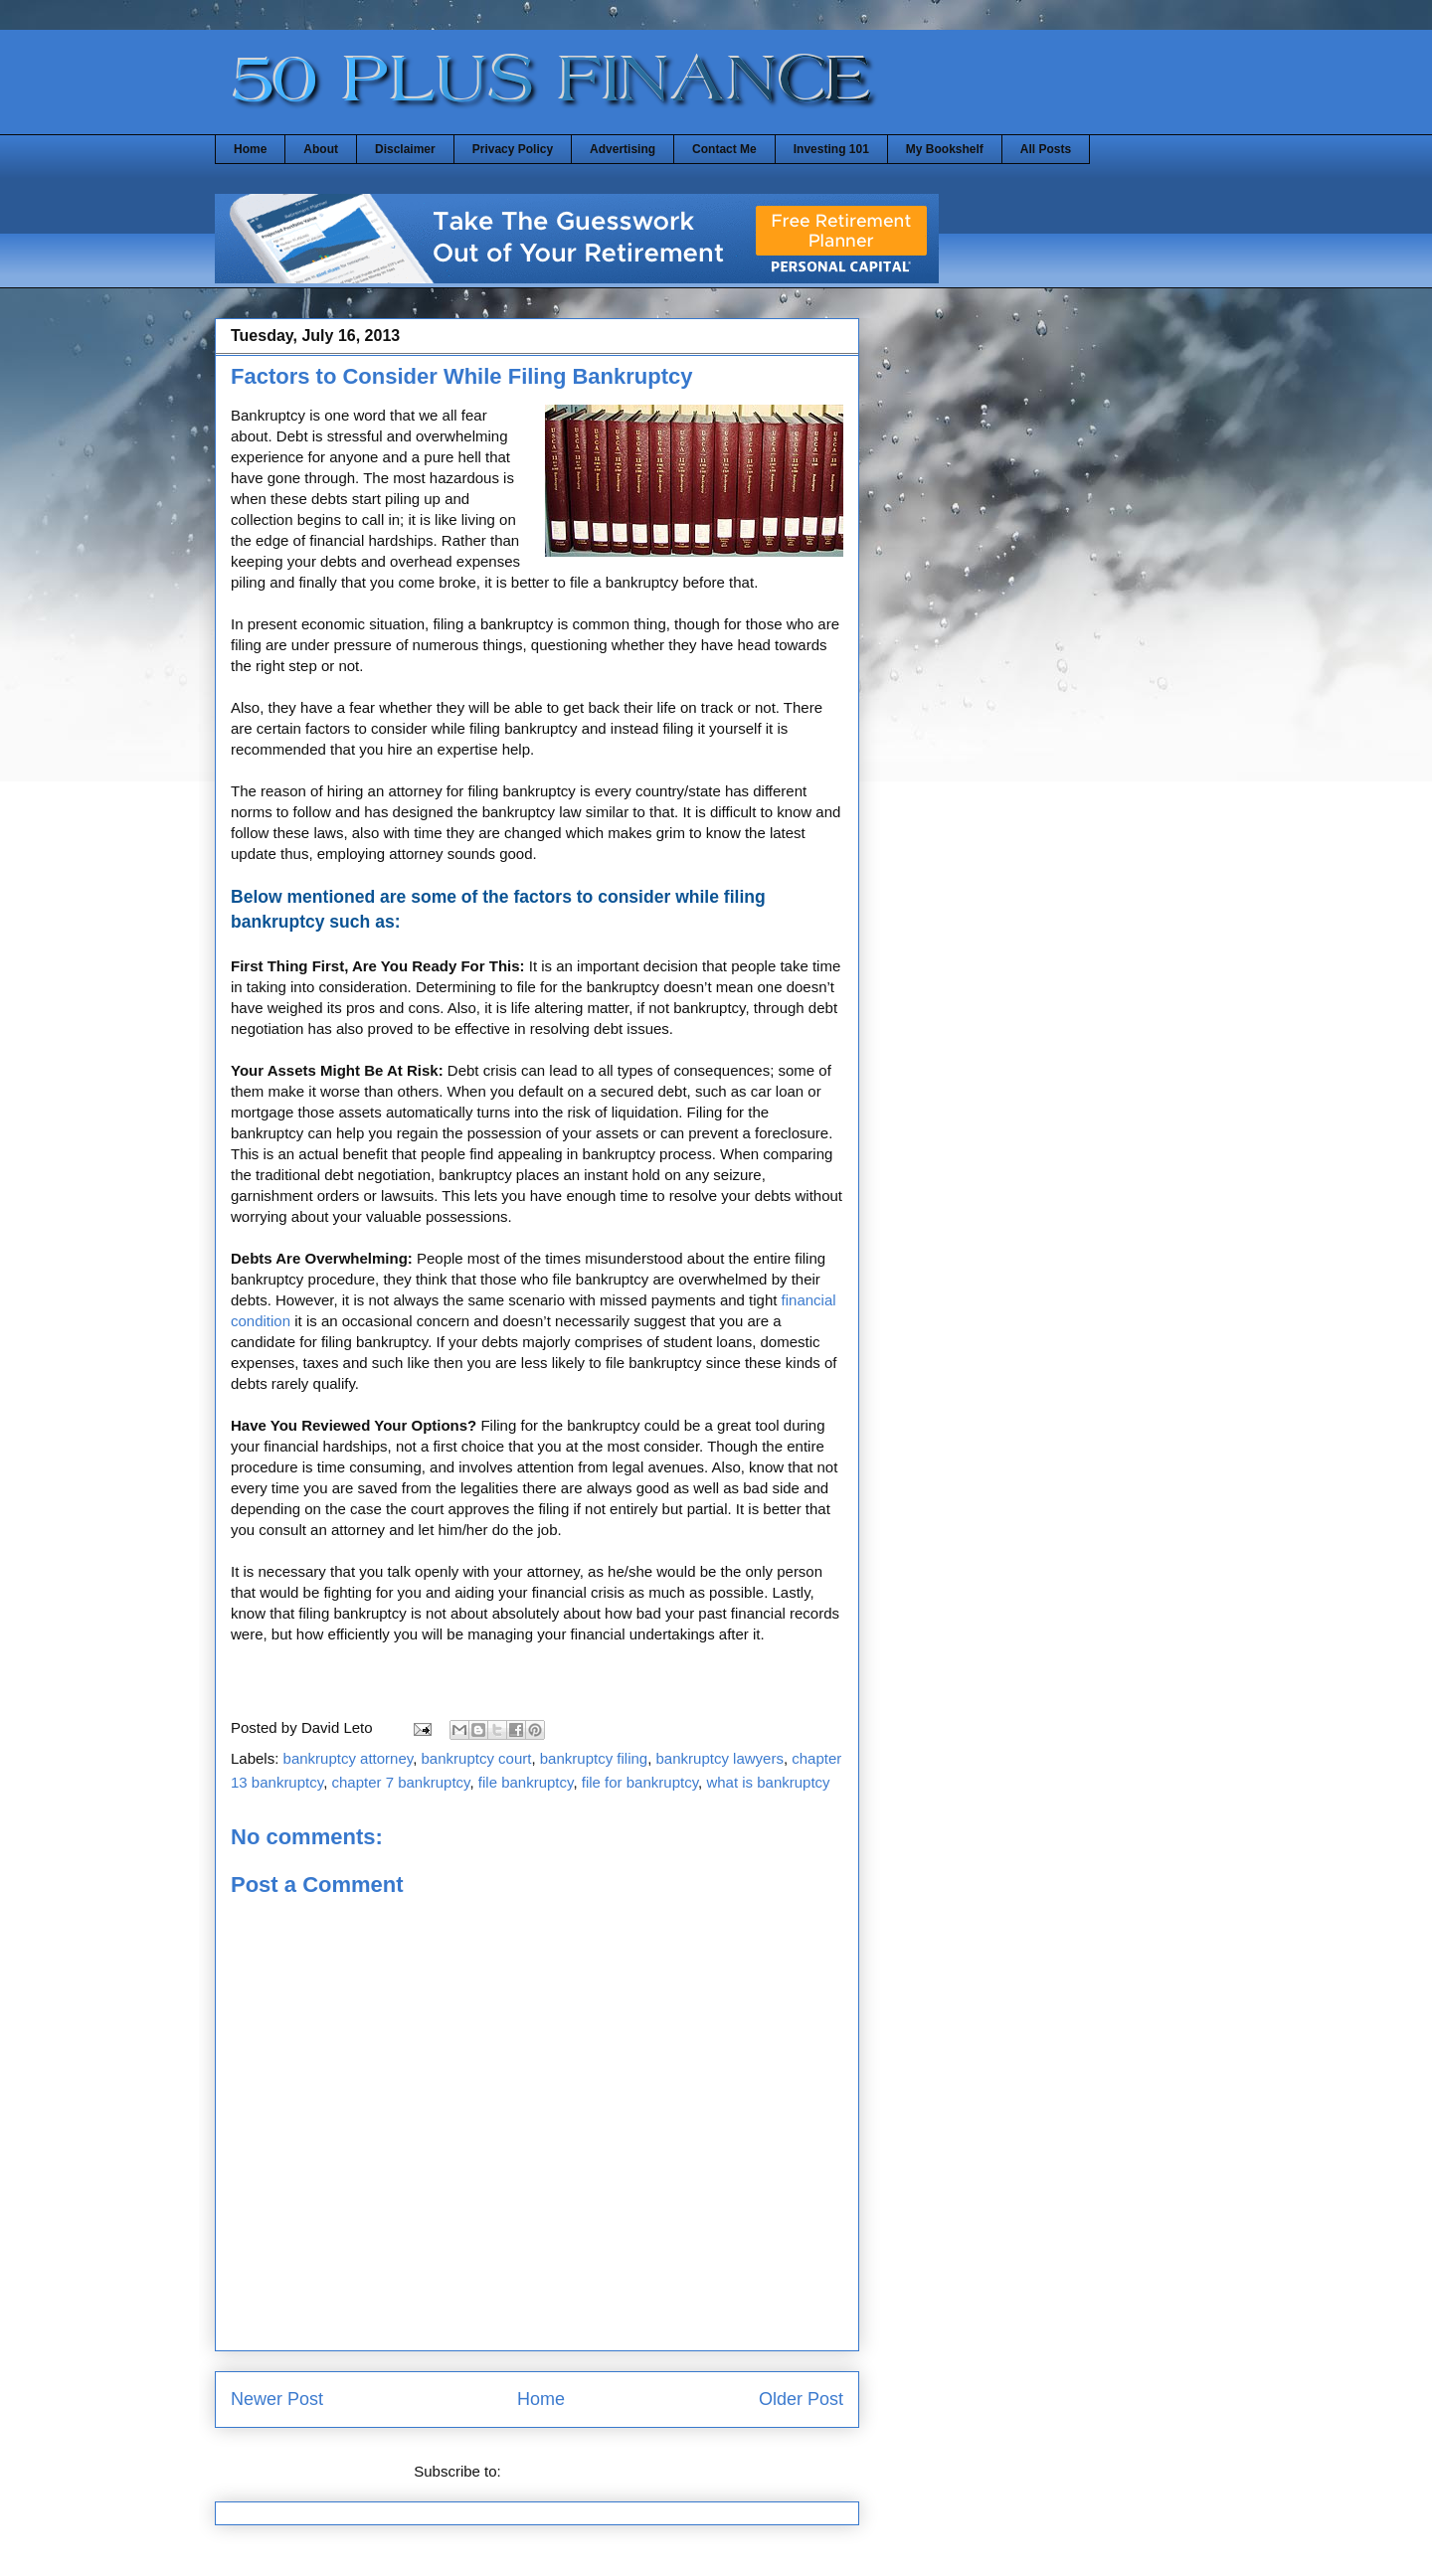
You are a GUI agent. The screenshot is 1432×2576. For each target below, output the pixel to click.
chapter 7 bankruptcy (400, 1782)
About (320, 149)
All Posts (1045, 149)
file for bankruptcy (640, 1782)
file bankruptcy (526, 1782)
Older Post (801, 2399)
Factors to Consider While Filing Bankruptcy (462, 376)
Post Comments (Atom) (582, 2471)
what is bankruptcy (767, 1782)
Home (250, 149)
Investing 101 (831, 149)
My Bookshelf (945, 149)
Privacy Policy (512, 149)
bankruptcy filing (593, 1758)
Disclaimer (405, 149)
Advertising (622, 149)
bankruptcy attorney (348, 1758)
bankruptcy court (477, 1758)
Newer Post (277, 2399)
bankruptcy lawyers (720, 1758)
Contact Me (724, 149)
